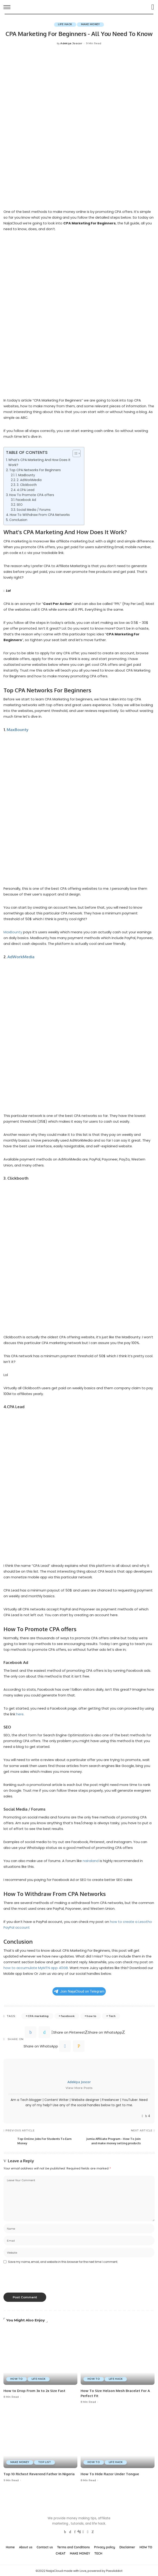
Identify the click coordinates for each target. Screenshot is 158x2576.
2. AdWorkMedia (29, 480)
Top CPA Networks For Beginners (35, 470)
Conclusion (18, 520)
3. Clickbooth (27, 485)
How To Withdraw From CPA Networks (40, 514)
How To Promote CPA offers (31, 495)
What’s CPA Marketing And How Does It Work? (39, 462)
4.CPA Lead (25, 490)
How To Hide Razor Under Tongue (110, 2473)
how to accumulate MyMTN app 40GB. (36, 1967)
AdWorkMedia (20, 956)
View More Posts (79, 2087)
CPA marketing (38, 2015)
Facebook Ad (26, 500)
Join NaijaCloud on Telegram (79, 1991)
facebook (68, 2015)
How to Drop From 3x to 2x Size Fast (34, 2390)
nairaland (91, 1860)
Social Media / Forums (34, 510)
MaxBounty (17, 729)
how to (91, 2015)
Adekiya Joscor (71, 43)
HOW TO (17, 2378)
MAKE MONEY (91, 24)
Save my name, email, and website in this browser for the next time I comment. (63, 2261)
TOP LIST (46, 2461)
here (20, 1714)
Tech (112, 2015)
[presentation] (34, 2276)
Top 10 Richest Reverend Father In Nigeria (39, 2473)
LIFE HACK (65, 24)
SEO (20, 505)
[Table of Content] (77, 453)
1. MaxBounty (25, 475)
